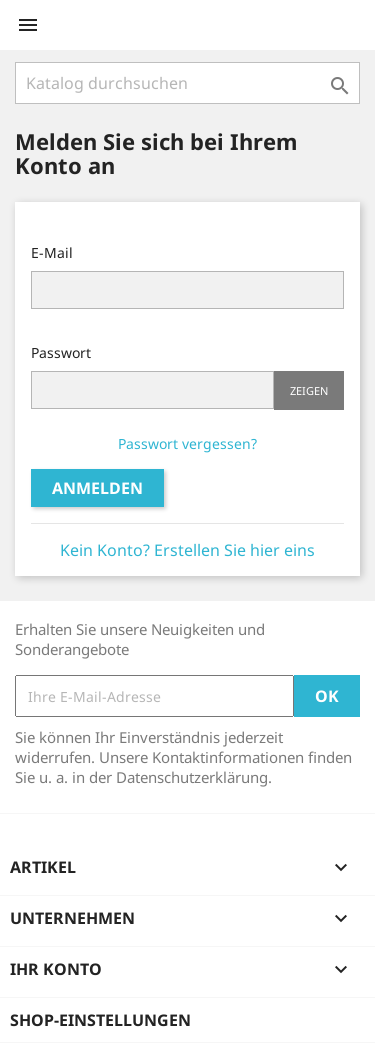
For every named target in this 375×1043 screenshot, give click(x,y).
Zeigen (309, 390)
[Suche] (187, 83)
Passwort (61, 352)
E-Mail (52, 252)
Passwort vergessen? (187, 443)
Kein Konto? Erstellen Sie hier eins (187, 550)
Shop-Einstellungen (100, 1020)
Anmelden (97, 488)
